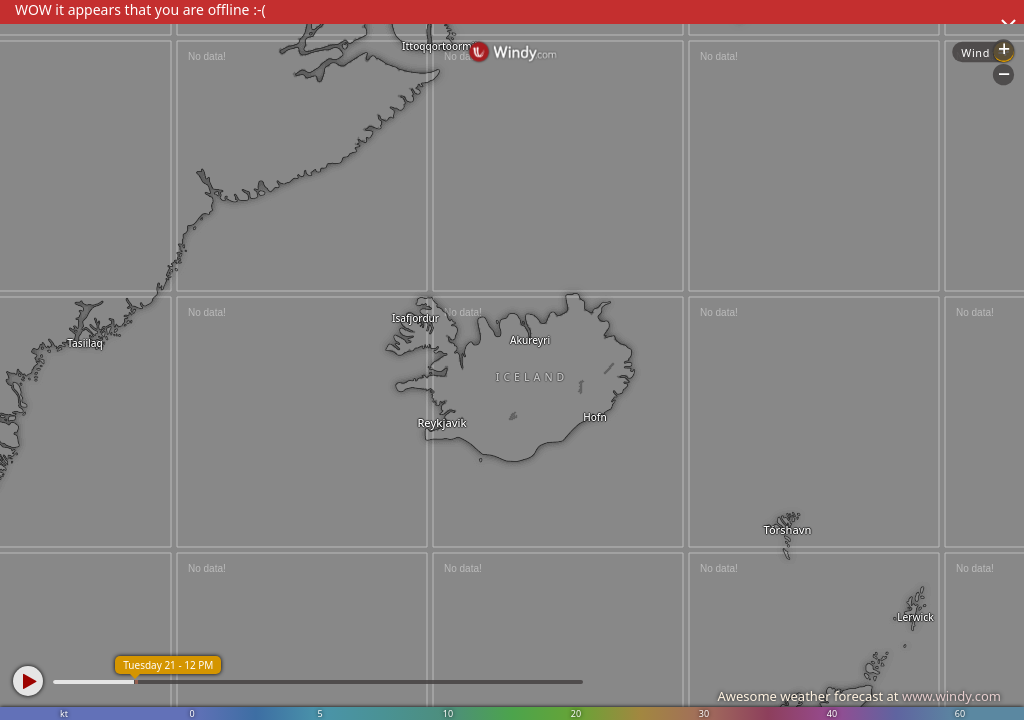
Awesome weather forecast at (859, 696)
